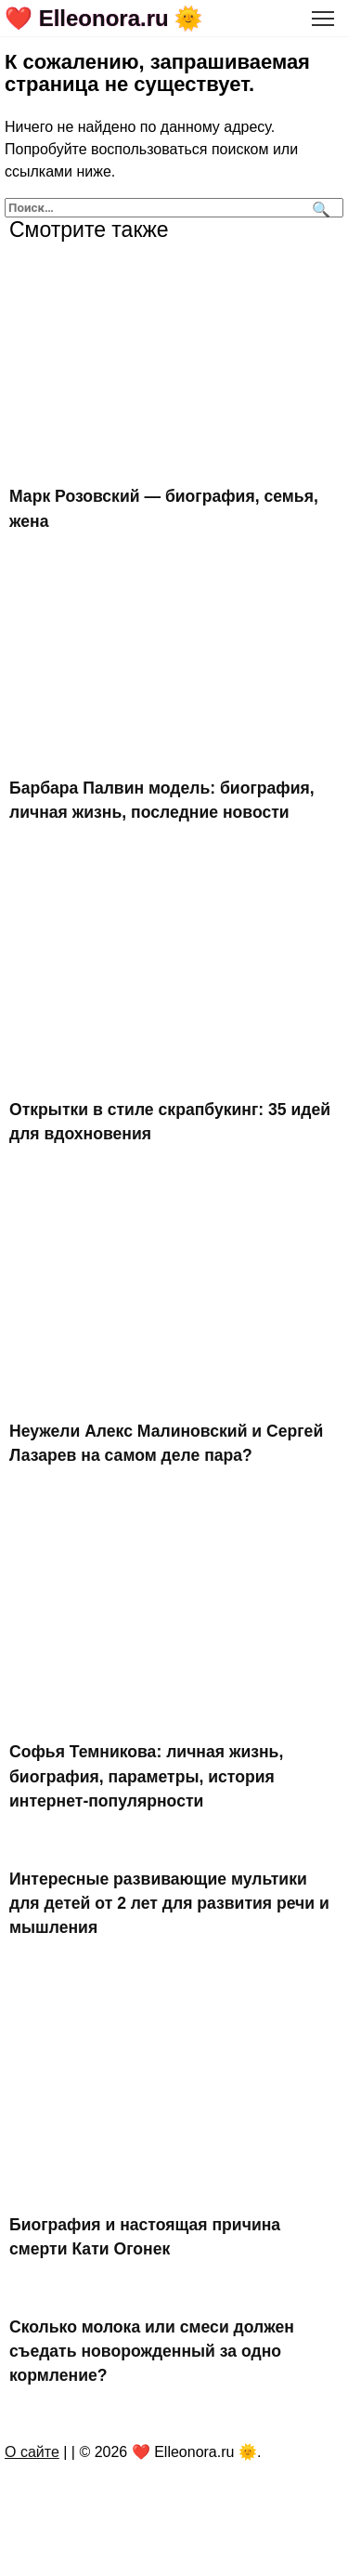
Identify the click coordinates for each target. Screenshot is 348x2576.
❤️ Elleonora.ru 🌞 (103, 18)
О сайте (32, 2452)
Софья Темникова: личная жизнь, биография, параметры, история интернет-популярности (146, 1776)
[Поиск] (318, 207)
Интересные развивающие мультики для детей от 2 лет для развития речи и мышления (169, 1903)
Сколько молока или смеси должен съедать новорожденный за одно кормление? (151, 2351)
